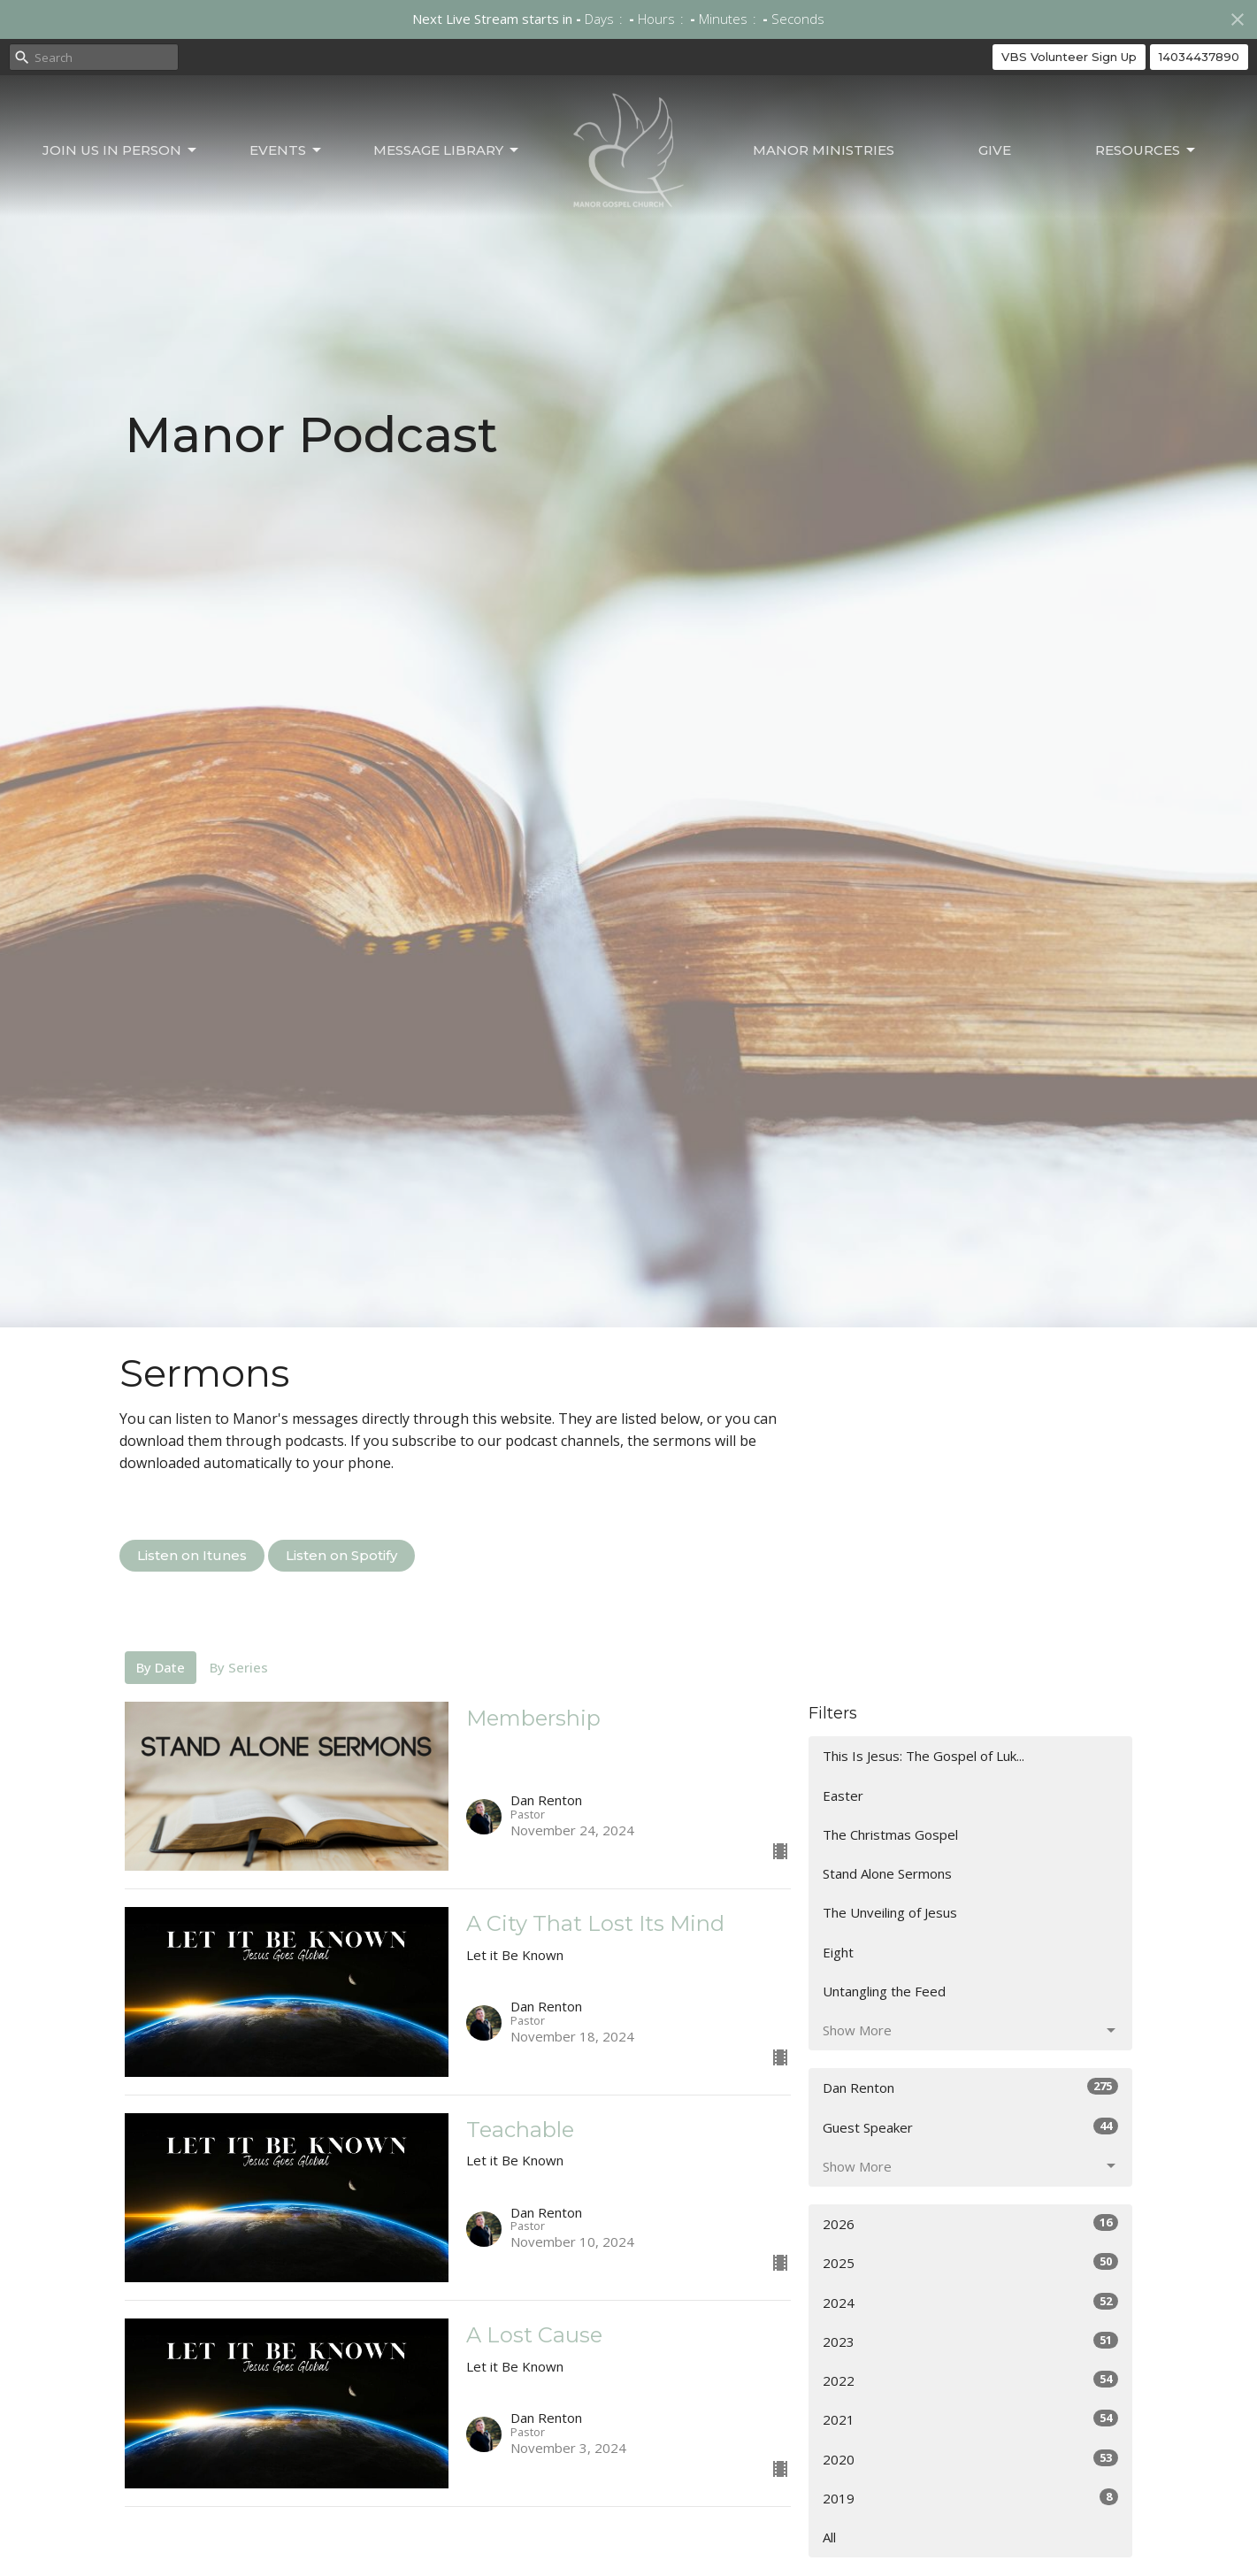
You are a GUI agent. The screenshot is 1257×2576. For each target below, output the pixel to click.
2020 (971, 2458)
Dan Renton (971, 2087)
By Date (160, 1667)
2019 (971, 2497)
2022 (971, 2380)
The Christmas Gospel (890, 1834)
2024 (971, 2302)
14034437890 (1199, 57)
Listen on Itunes (192, 1555)
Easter (843, 1795)
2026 (971, 2223)
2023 (971, 2341)
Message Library (447, 150)
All (829, 2537)
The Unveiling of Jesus (890, 1912)
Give (994, 150)
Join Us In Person (120, 150)
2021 (971, 2419)
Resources (1146, 150)
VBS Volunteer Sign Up (1069, 57)
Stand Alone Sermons (887, 1873)
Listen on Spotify (341, 1555)
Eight (838, 1952)
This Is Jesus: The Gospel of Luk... (923, 1756)
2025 (971, 2262)
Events (286, 150)
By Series (239, 1667)
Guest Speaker (971, 2127)
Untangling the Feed (884, 1991)
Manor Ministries (823, 150)
